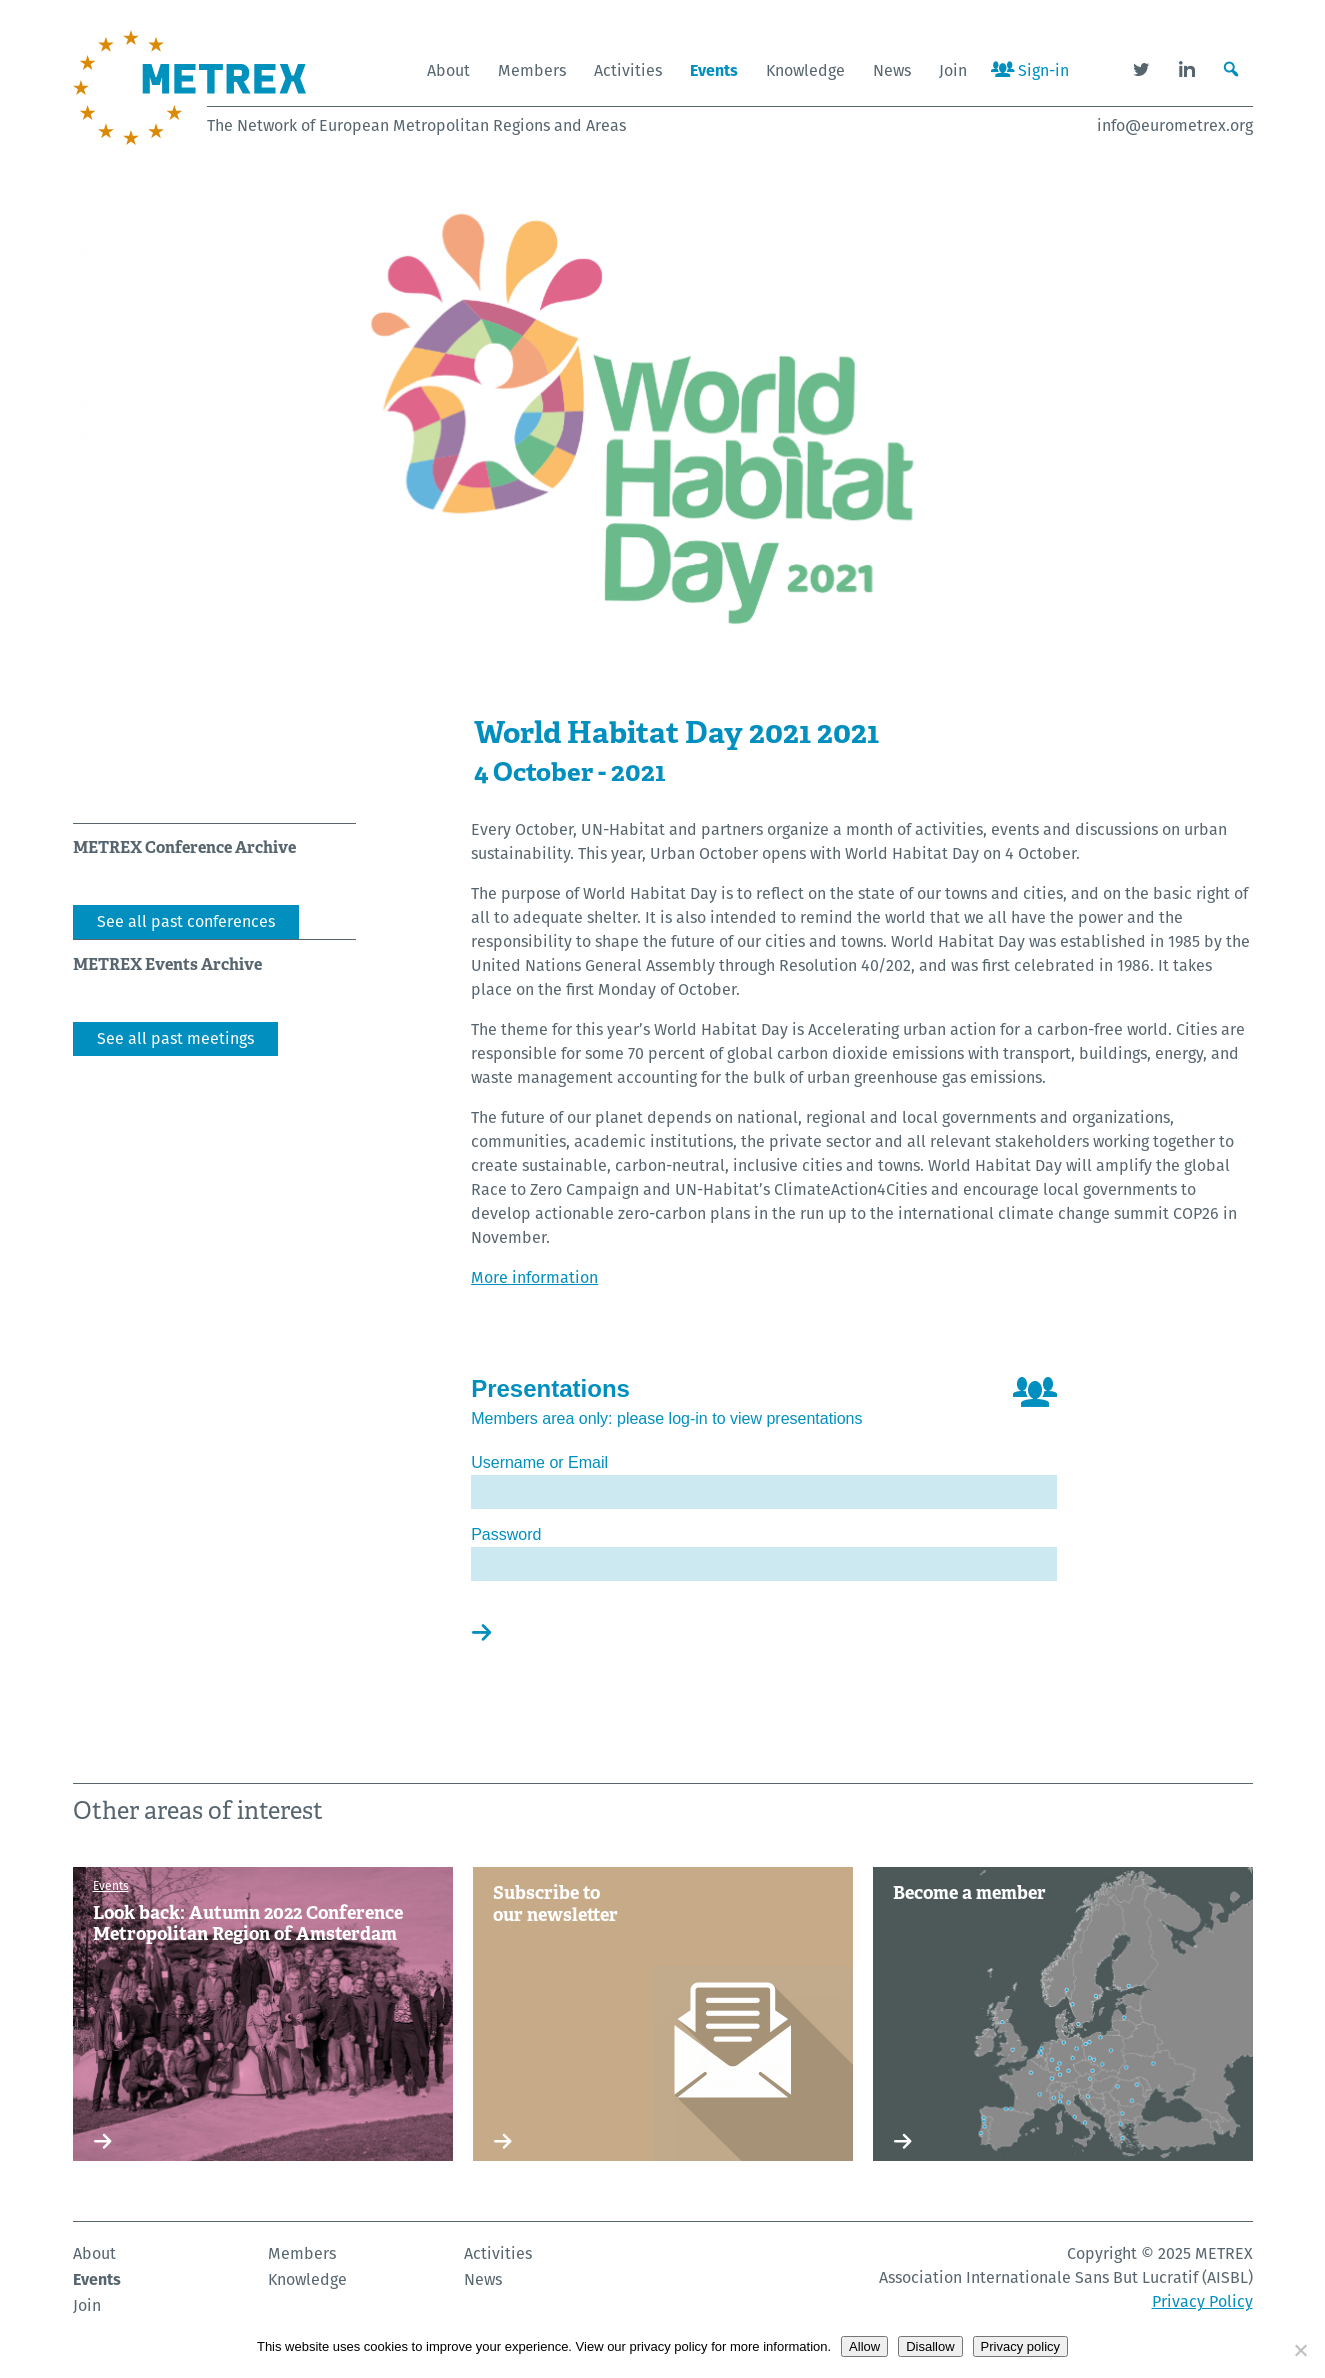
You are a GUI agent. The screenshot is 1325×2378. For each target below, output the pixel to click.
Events (714, 70)
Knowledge (805, 70)
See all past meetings (175, 1038)
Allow (864, 2346)
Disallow (930, 2346)
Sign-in (1030, 70)
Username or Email (539, 1462)
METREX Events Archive (167, 964)
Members (532, 70)
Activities (628, 70)
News (892, 70)
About (448, 70)
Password (506, 1534)
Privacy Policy (1202, 2301)
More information (534, 1277)
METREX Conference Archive (184, 847)
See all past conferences (186, 921)
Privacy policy (1020, 2346)
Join (953, 70)
